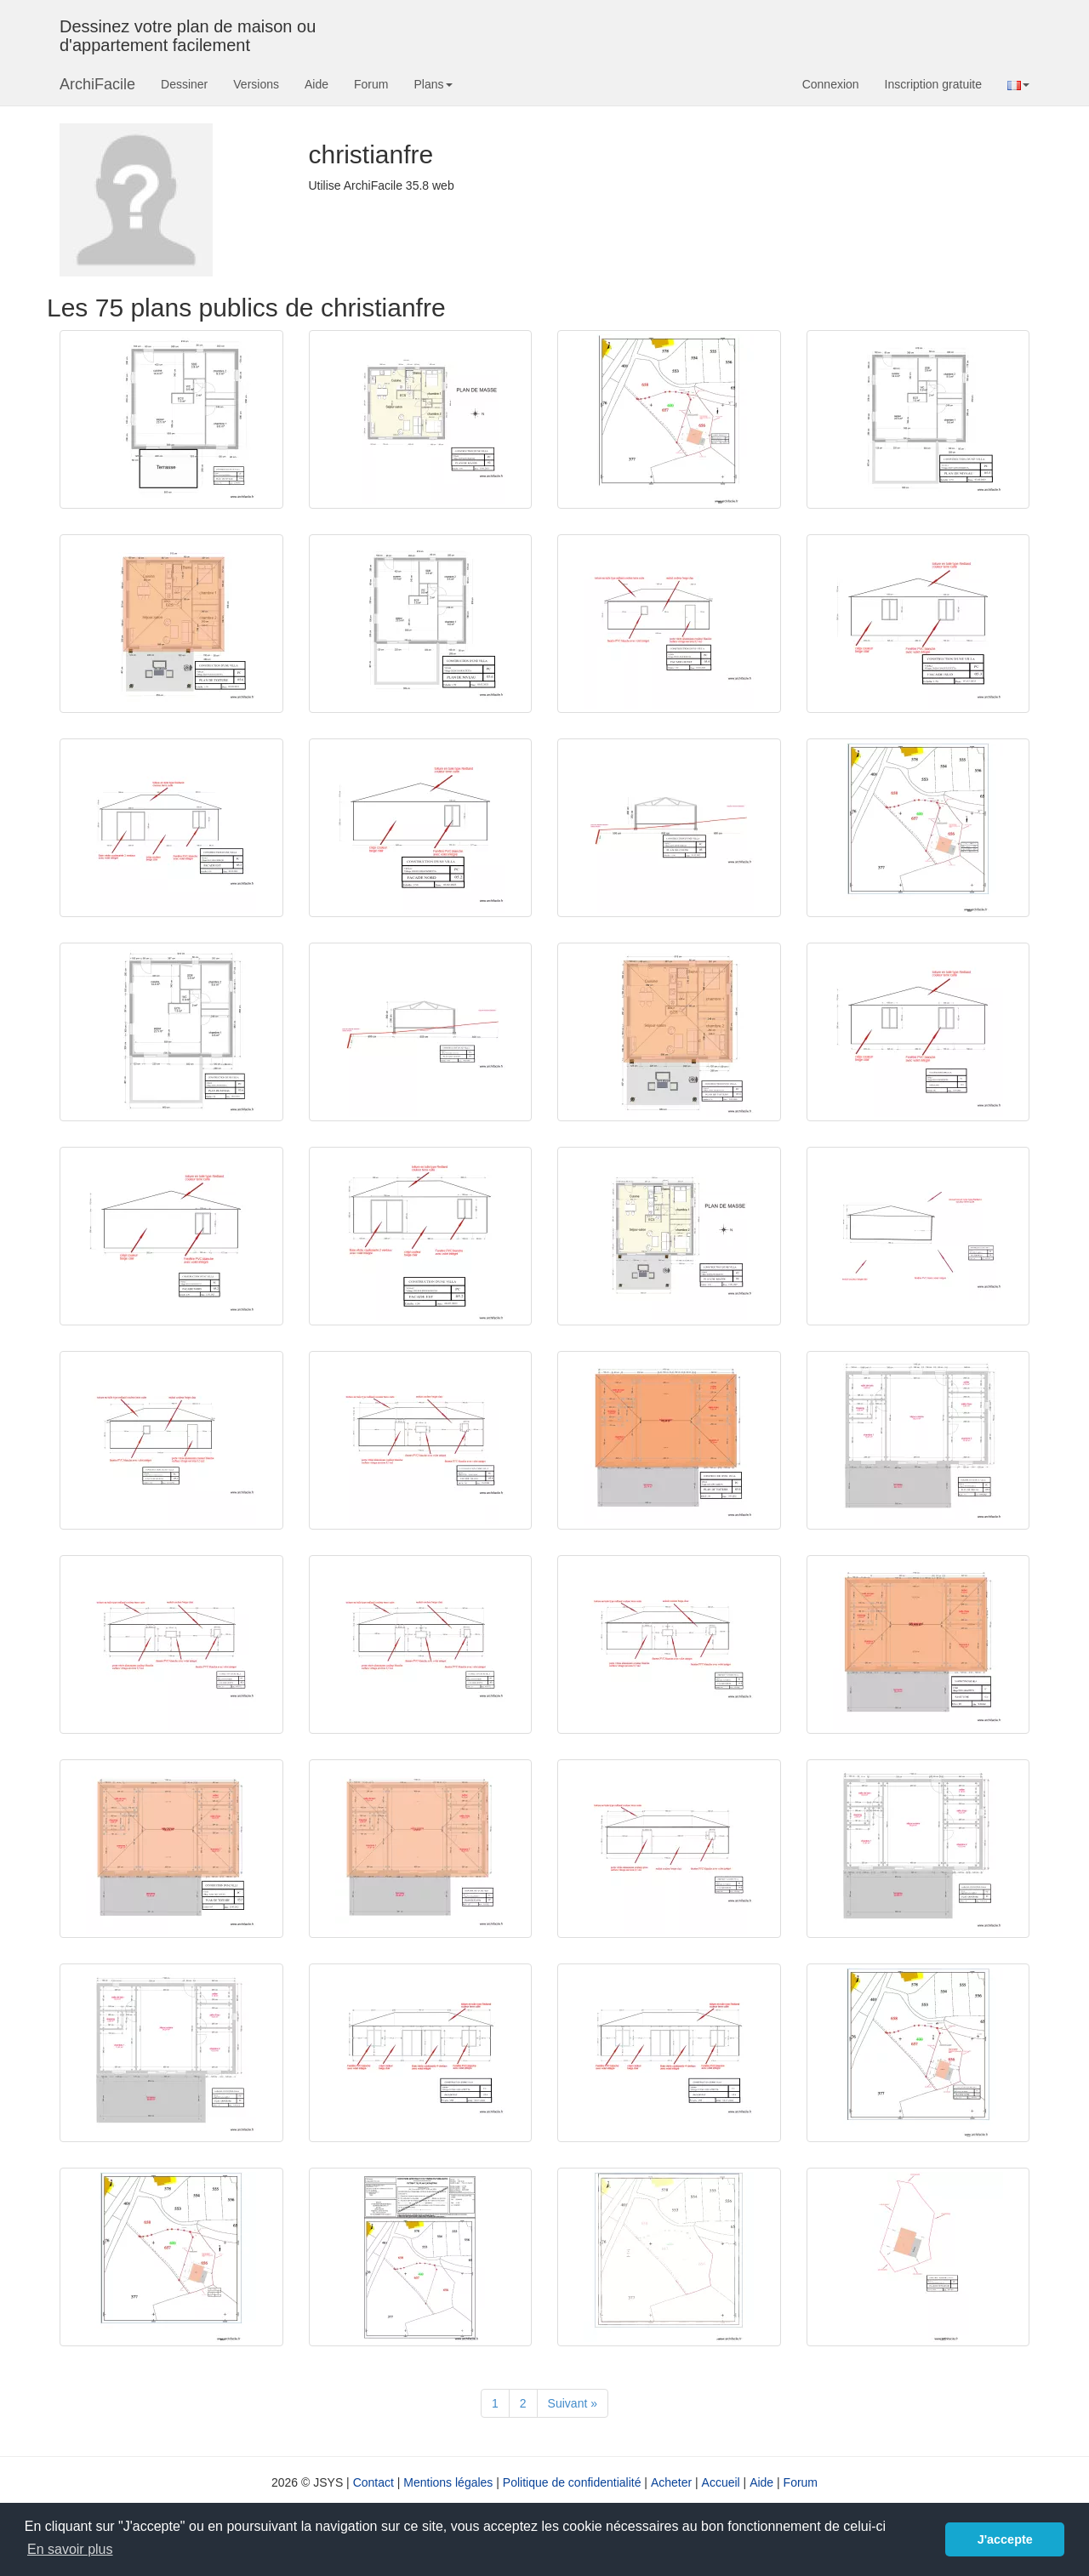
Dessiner (184, 84)
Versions (256, 84)
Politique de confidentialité (572, 2482)
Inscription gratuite (933, 84)
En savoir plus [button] (70, 2549)
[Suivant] (572, 2403)
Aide (316, 84)
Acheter (671, 2482)
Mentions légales (448, 2482)
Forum (371, 84)
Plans (432, 84)
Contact (373, 2482)
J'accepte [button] (1005, 2539)
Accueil (721, 2482)
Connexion (830, 84)
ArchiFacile (97, 84)
